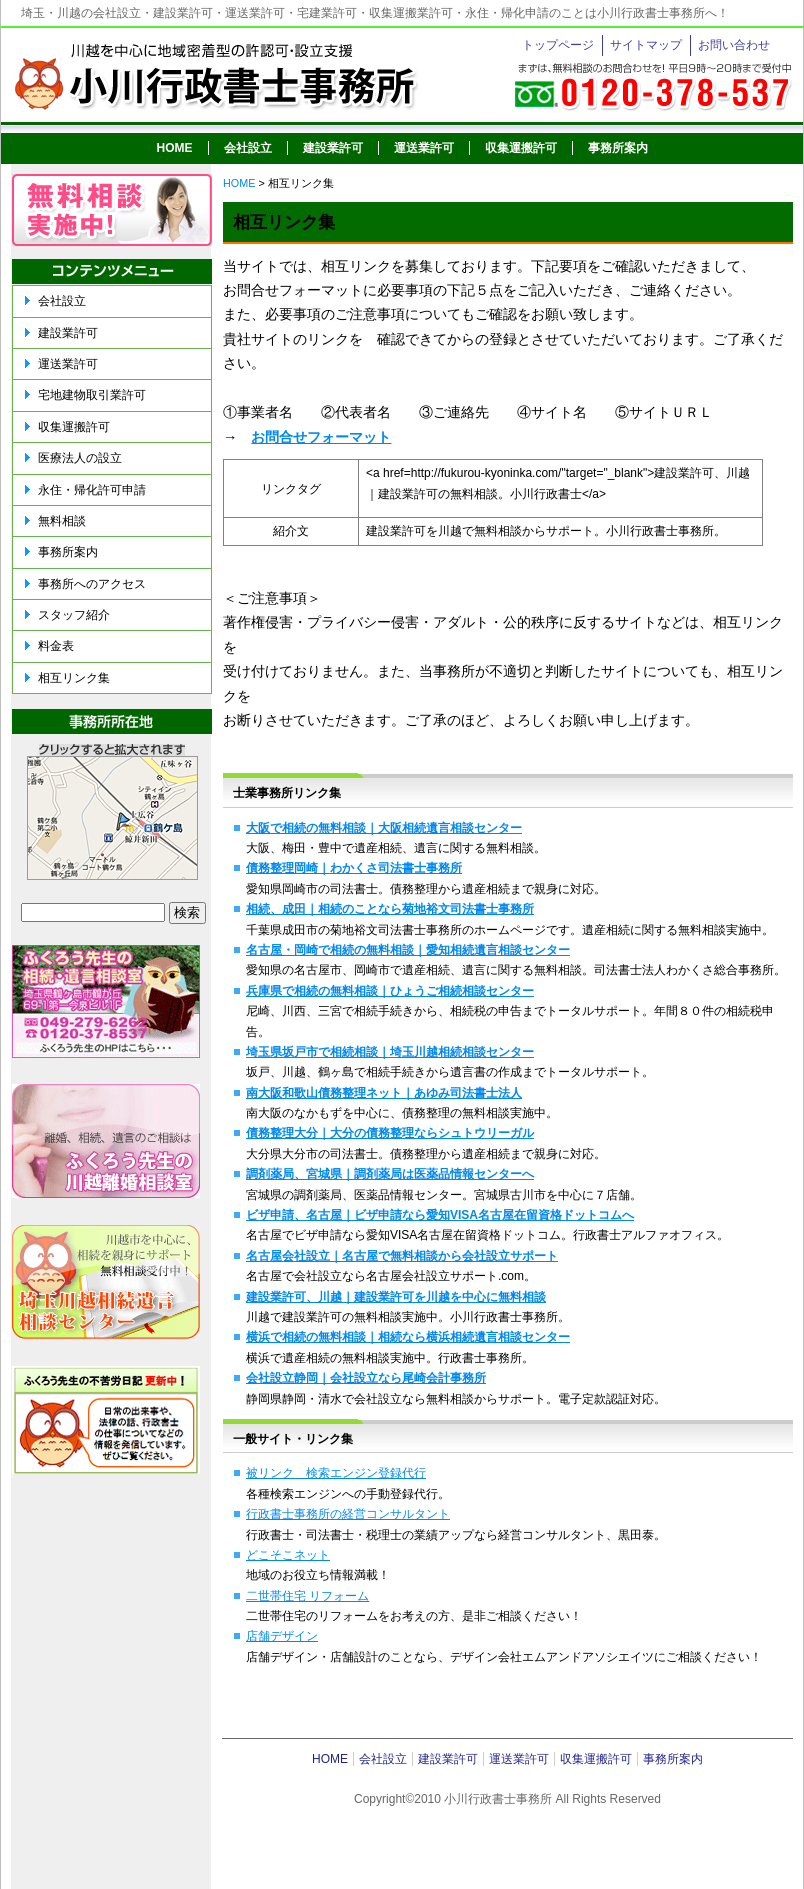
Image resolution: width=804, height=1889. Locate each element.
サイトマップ (646, 45)
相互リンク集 (74, 678)
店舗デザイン (282, 1636)
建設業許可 (333, 148)
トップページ (558, 45)
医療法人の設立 (80, 458)
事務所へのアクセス (92, 584)
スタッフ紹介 (74, 615)
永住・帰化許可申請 (92, 490)
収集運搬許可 (521, 148)
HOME (175, 148)
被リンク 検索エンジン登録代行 (336, 1473)
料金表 (56, 646)
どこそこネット (288, 1555)
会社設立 (248, 148)
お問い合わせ (734, 45)
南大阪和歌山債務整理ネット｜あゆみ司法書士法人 (384, 1093)
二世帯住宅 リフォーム (307, 1596)
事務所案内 (618, 148)
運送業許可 (424, 148)
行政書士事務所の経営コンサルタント (348, 1514)
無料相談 (62, 521)
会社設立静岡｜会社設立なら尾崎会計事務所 (366, 1378)
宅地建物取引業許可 (92, 395)
